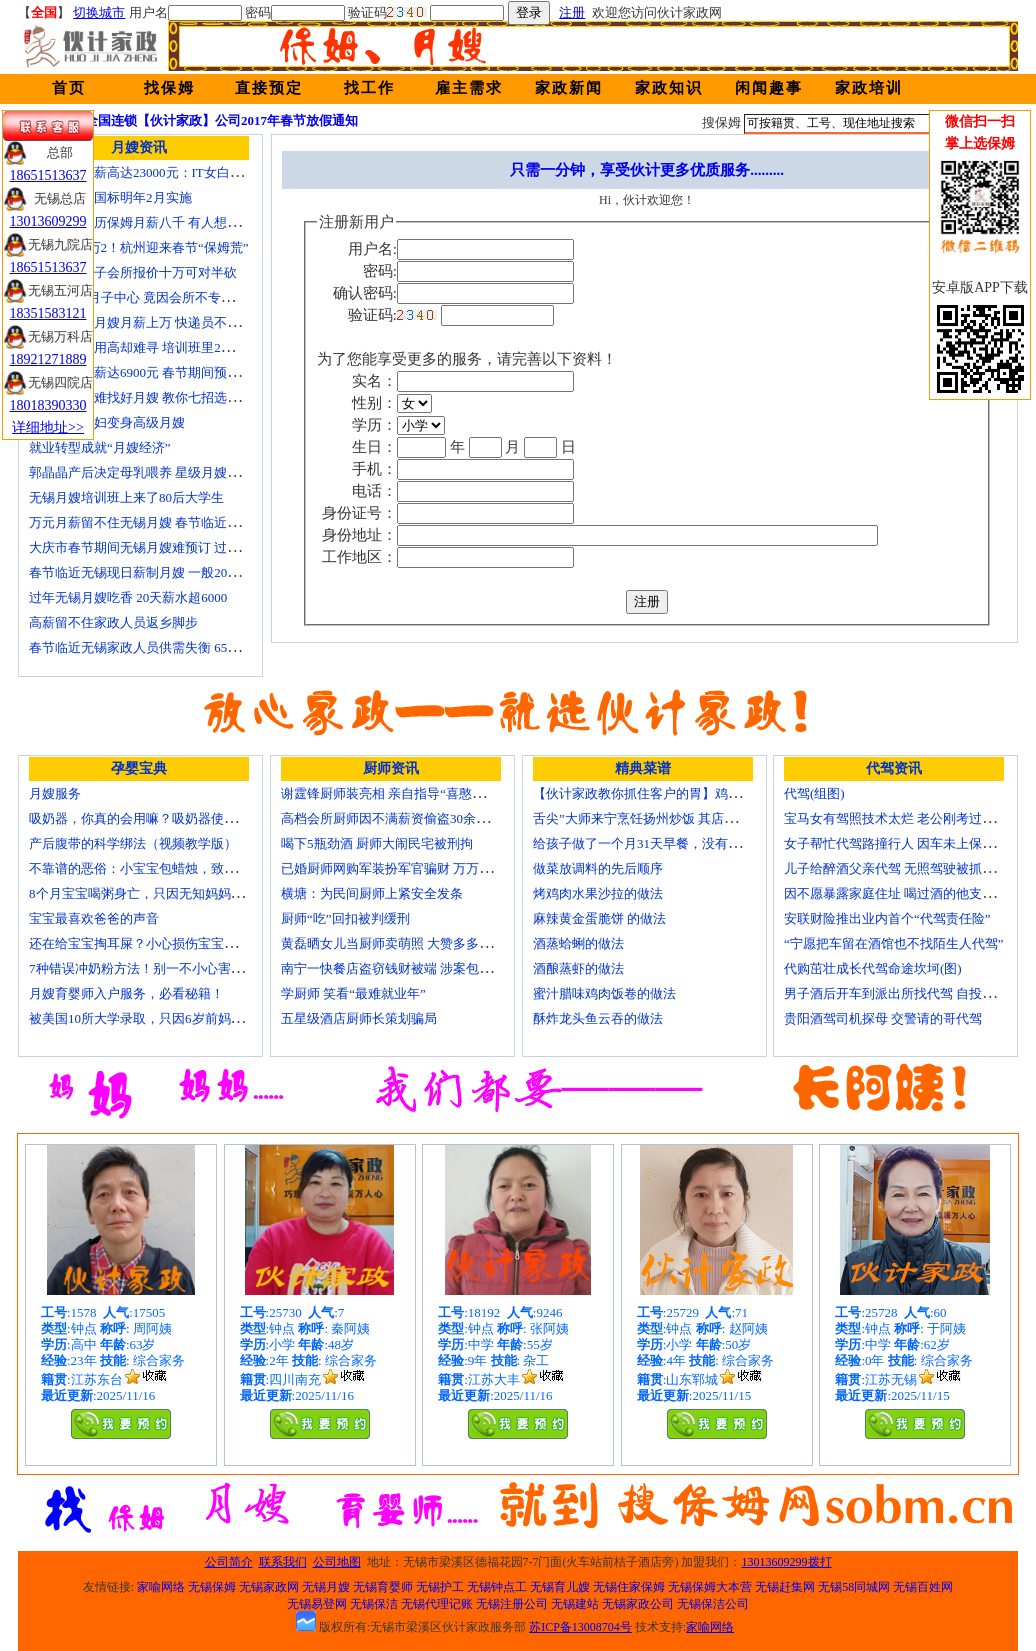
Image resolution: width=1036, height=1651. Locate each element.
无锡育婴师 (383, 1587)
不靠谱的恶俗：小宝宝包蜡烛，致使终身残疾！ (165, 868)
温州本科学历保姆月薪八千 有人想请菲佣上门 (160, 222)
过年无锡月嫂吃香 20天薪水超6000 (128, 597)
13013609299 (48, 221)
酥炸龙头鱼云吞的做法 (598, 1018)
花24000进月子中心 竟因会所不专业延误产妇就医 (170, 297)
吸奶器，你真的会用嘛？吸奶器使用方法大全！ (165, 818)
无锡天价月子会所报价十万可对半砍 (133, 272)
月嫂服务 (55, 793)
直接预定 (269, 88)
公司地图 (337, 1562)
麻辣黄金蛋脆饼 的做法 (599, 918)
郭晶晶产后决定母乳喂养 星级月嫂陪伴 (141, 472)
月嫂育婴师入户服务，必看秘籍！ (126, 993)
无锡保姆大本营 (710, 1587)
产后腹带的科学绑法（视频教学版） (133, 843)
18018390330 (48, 405)
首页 (69, 88)
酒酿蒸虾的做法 (578, 968)
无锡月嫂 (326, 1587)
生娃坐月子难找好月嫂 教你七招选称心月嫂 (154, 397)
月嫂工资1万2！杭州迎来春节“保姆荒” (139, 247)
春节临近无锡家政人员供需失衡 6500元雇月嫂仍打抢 (180, 647)
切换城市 (99, 12)
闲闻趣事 (769, 88)
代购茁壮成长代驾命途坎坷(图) (873, 968)
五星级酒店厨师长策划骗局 (359, 1018)
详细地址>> (48, 427)
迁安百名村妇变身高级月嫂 (107, 422)
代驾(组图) (814, 793)
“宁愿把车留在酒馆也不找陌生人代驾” (894, 943)
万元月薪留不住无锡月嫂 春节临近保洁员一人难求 (173, 522)
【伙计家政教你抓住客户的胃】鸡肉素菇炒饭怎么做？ (689, 793)
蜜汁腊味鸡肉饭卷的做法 (604, 993)
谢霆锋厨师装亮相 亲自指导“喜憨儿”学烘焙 (405, 793)
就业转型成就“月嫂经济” (100, 447)
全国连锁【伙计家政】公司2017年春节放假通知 (221, 120)
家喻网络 (161, 1587)
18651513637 (48, 175)
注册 (572, 12)
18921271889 (48, 359)
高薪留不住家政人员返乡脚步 (113, 622)
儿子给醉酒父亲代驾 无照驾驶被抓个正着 (902, 868)
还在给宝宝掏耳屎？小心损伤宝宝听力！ (146, 943)
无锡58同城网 (854, 1587)
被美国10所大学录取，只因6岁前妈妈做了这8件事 (172, 1018)
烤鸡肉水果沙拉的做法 (598, 893)
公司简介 (229, 1562)
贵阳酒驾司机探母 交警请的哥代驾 (883, 1018)
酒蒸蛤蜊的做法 (578, 943)
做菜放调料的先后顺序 (598, 868)
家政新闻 (569, 88)
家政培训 (869, 88)
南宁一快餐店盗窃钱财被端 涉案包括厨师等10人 (419, 968)
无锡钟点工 (497, 1587)
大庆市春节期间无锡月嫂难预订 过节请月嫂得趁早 (173, 547)
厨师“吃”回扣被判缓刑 (345, 918)
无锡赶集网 (785, 1587)
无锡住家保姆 (629, 1587)
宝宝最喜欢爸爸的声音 (94, 918)
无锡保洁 (374, 1604)
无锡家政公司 (638, 1604)
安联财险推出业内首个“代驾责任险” (887, 918)
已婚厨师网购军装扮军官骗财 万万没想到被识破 (419, 868)
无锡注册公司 (512, 1604)
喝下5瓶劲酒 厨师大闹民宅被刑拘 (377, 843)
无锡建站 (575, 1604)
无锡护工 (440, 1587)
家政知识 (669, 88)
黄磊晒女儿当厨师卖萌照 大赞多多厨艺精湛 (406, 943)
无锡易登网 (317, 1604)
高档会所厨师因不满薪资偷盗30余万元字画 (404, 818)
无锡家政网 (269, 1587)
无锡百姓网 (923, 1587)
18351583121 (48, 313)
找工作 (369, 88)
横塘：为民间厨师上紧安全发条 (372, 893)
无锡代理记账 (437, 1604)
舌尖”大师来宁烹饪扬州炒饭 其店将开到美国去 (667, 818)
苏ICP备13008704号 (580, 1627)
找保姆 (169, 88)
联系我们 (283, 1562)
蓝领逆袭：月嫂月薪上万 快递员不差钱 (141, 322)
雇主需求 (469, 88)
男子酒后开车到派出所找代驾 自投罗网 (896, 993)
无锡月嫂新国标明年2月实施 (110, 197)
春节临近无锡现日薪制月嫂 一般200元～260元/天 (169, 572)
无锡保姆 (212, 1587)
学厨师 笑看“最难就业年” (353, 993)
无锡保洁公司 (713, 1604)
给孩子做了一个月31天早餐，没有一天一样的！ (669, 843)
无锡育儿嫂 (560, 1587)
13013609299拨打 (787, 1562)
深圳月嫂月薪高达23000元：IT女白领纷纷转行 (162, 172)
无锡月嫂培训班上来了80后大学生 (126, 497)
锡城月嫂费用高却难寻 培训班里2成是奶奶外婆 (164, 347)
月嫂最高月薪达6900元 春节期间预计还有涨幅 (160, 372)
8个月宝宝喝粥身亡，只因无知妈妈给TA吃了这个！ (177, 893)
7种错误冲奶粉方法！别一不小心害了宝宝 (149, 968)
